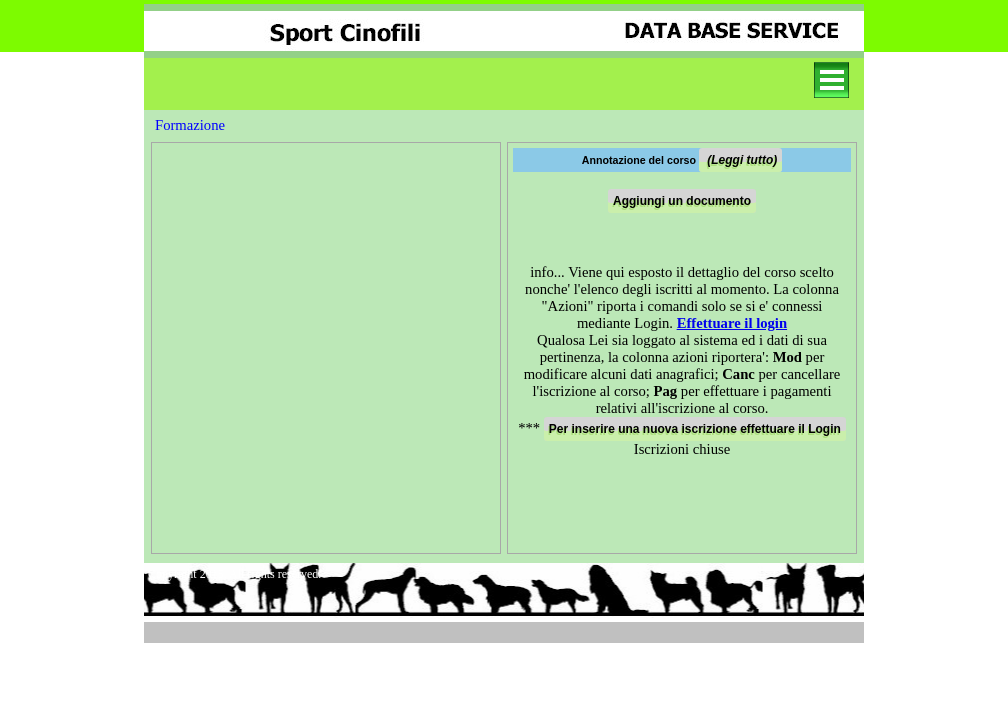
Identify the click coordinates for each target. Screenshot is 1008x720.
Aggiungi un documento (682, 201)
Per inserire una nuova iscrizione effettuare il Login (695, 429)
